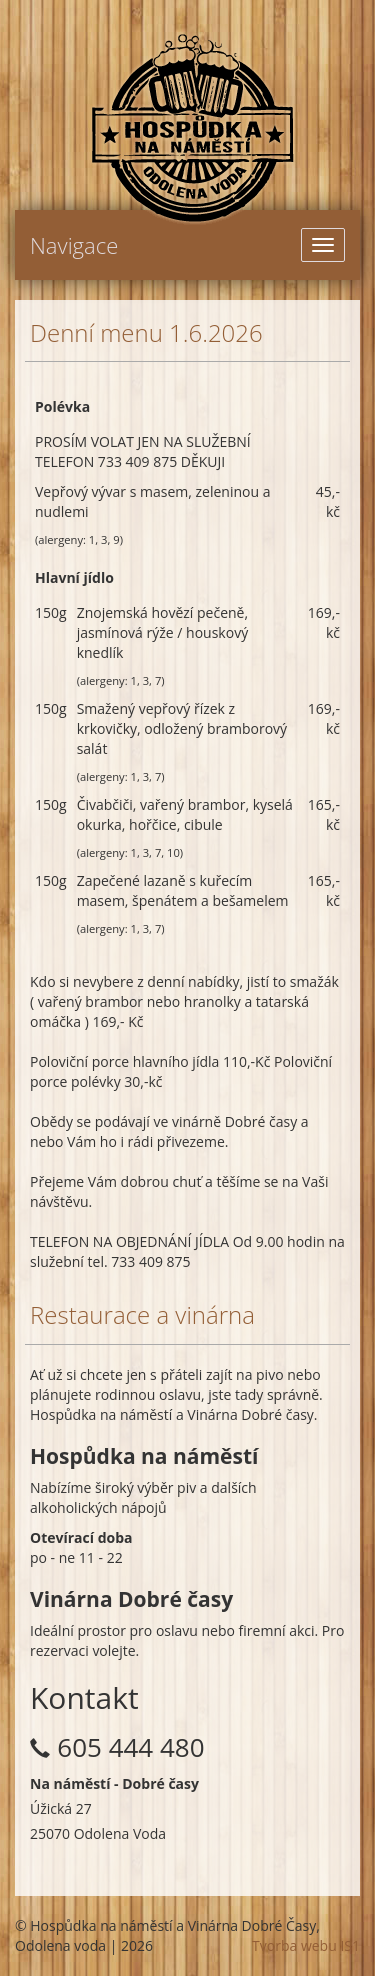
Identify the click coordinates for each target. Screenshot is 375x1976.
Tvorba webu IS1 (306, 1945)
